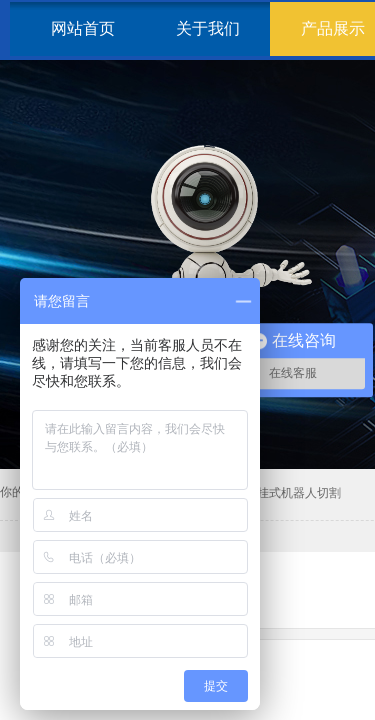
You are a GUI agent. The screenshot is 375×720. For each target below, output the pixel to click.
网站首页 (83, 28)
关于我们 (208, 28)
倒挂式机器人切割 (293, 493)
